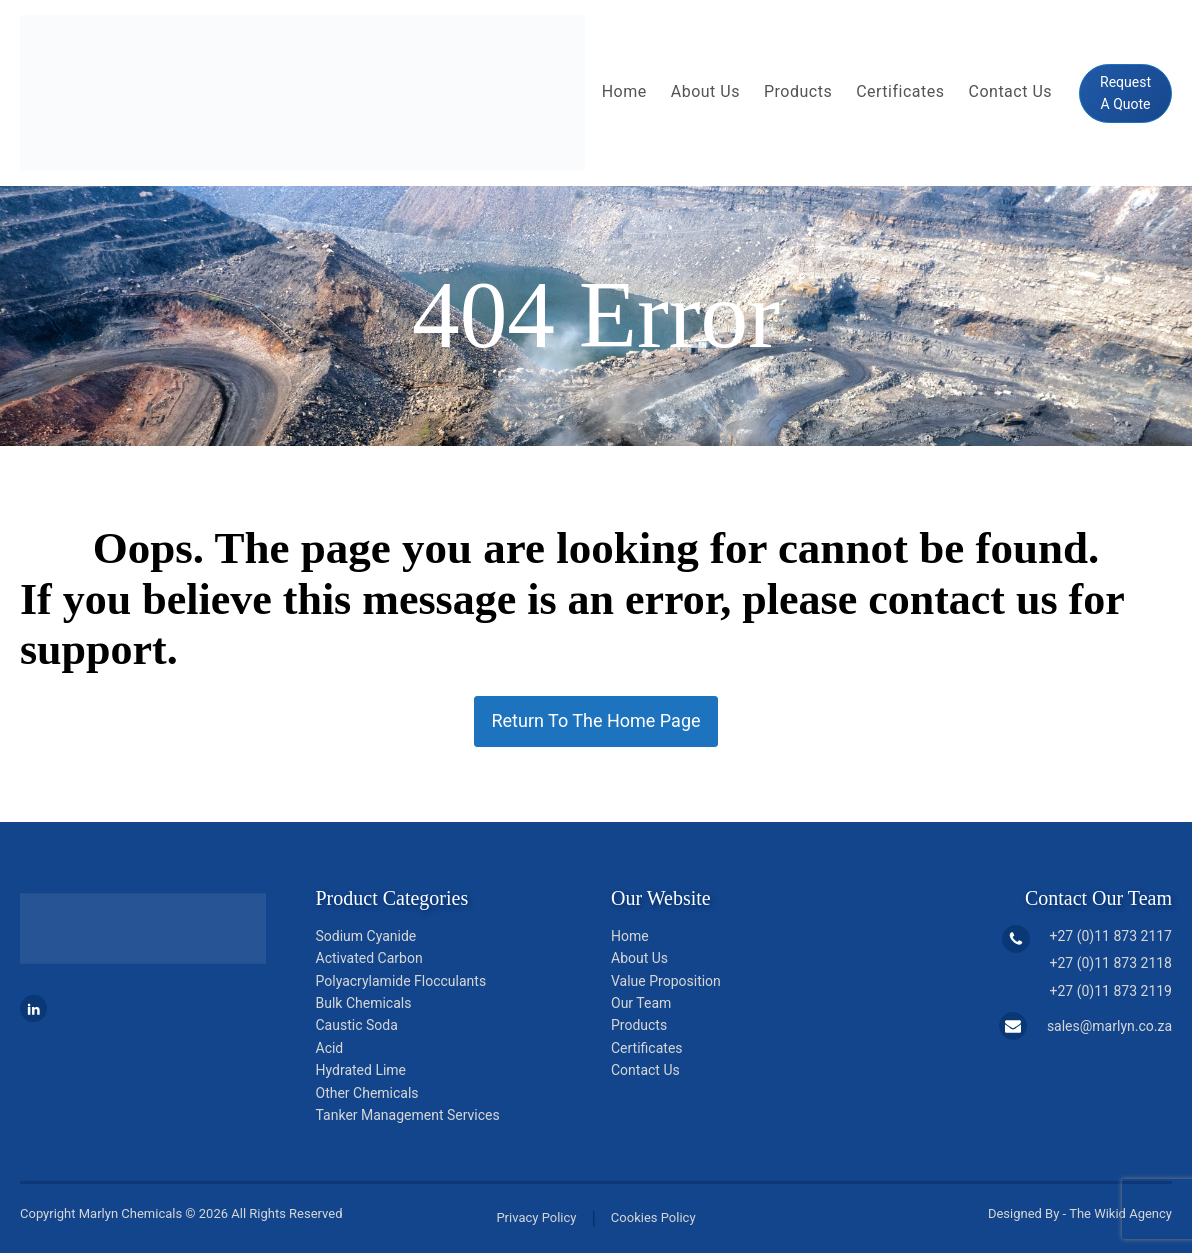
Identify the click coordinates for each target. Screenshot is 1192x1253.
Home (624, 91)
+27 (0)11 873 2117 (1111, 936)
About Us (705, 91)
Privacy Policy (536, 1217)
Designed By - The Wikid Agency (1080, 1213)
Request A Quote (1125, 93)
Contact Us (1011, 91)
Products (798, 91)
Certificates (900, 91)
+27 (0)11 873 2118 (1111, 963)
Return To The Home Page (595, 720)
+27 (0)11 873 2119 (1111, 991)
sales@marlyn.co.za (1109, 1026)
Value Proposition (666, 981)
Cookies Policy (653, 1217)
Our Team (641, 1003)
